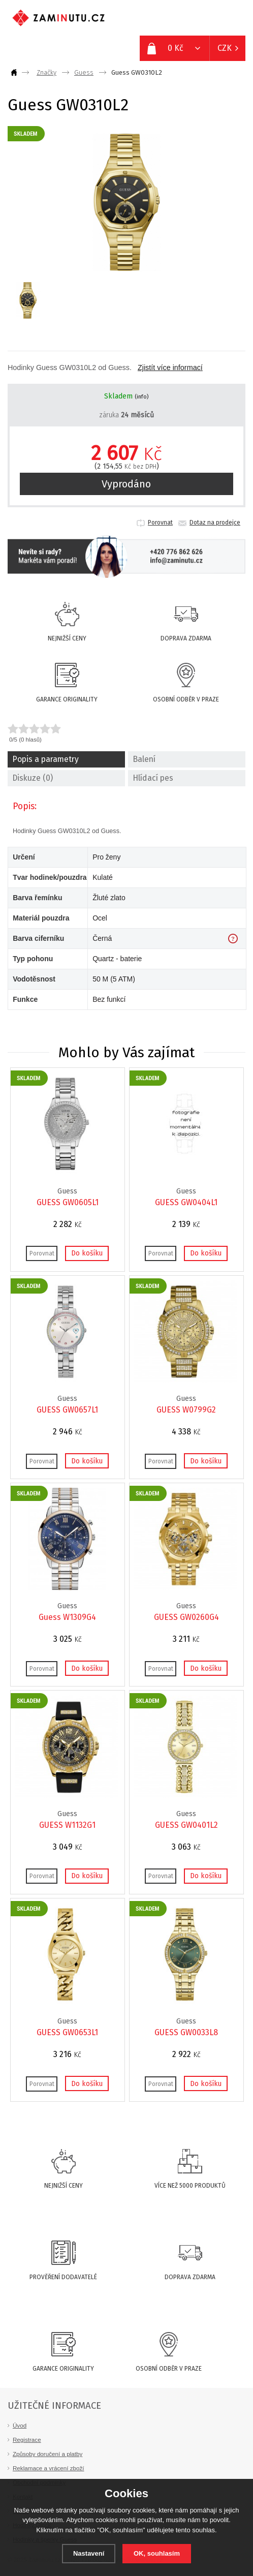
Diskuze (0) (32, 778)
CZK (224, 48)
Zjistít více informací (170, 367)
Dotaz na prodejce (214, 522)
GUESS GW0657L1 (67, 1410)
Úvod (19, 2425)
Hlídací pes (153, 778)
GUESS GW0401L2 (186, 1825)
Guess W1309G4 (67, 1617)
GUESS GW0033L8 (186, 2032)
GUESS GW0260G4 (186, 1617)
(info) (141, 396)
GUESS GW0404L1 (186, 1202)
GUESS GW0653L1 (67, 2032)
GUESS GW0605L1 (68, 1202)
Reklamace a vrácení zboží (48, 2468)
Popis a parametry (45, 759)
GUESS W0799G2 (186, 1410)
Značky (46, 72)
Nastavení (88, 2553)
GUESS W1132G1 (67, 1825)
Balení (144, 759)
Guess (83, 72)
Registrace (27, 2439)
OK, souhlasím (157, 2553)
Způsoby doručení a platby (47, 2453)
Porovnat (160, 522)
